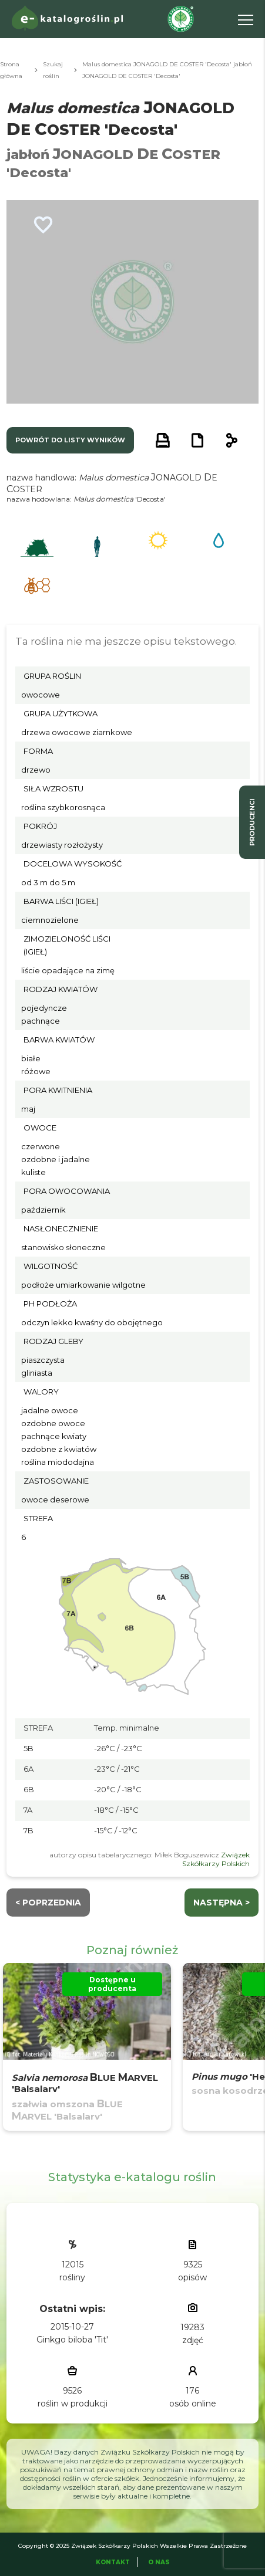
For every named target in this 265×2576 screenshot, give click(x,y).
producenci (252, 822)
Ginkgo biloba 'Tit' (72, 2339)
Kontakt (113, 2562)
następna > (221, 1902)
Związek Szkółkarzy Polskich (216, 1859)
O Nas (159, 2562)
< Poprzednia (48, 1902)
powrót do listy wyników (70, 440)
